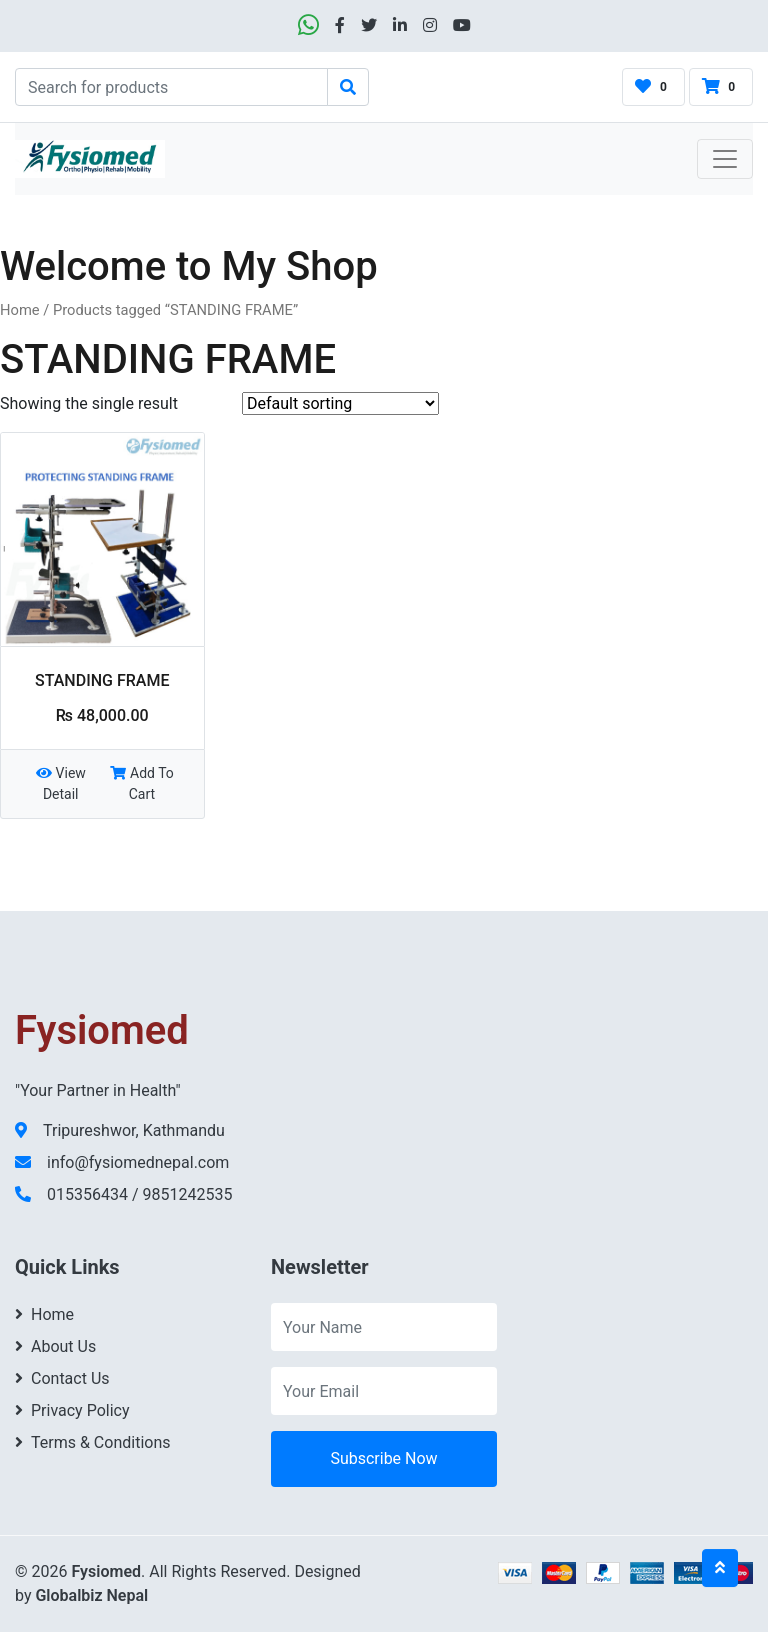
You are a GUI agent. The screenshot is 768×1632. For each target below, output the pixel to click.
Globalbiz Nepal (91, 1595)
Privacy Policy (72, 1410)
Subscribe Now (383, 1458)
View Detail (61, 783)
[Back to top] (720, 1568)
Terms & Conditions (93, 1442)
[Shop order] (340, 403)
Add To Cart (142, 783)
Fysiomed (106, 1571)
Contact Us (62, 1378)
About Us (55, 1346)
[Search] (171, 87)
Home (20, 310)
